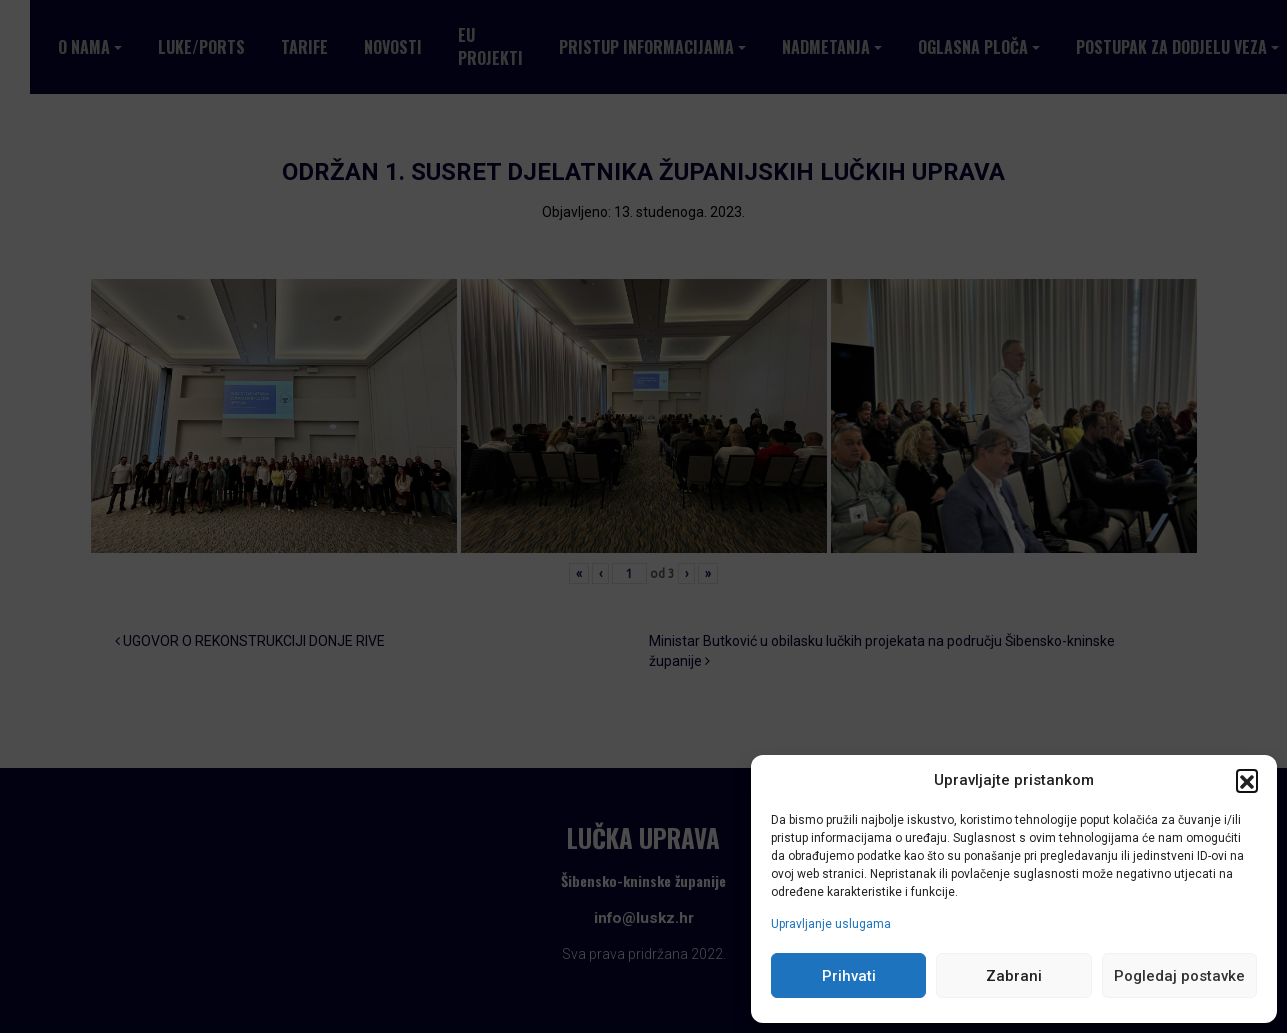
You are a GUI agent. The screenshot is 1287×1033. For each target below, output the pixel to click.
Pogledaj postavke (1179, 976)
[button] (1247, 780)
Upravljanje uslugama (831, 924)
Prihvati (849, 976)
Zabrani (1014, 976)
